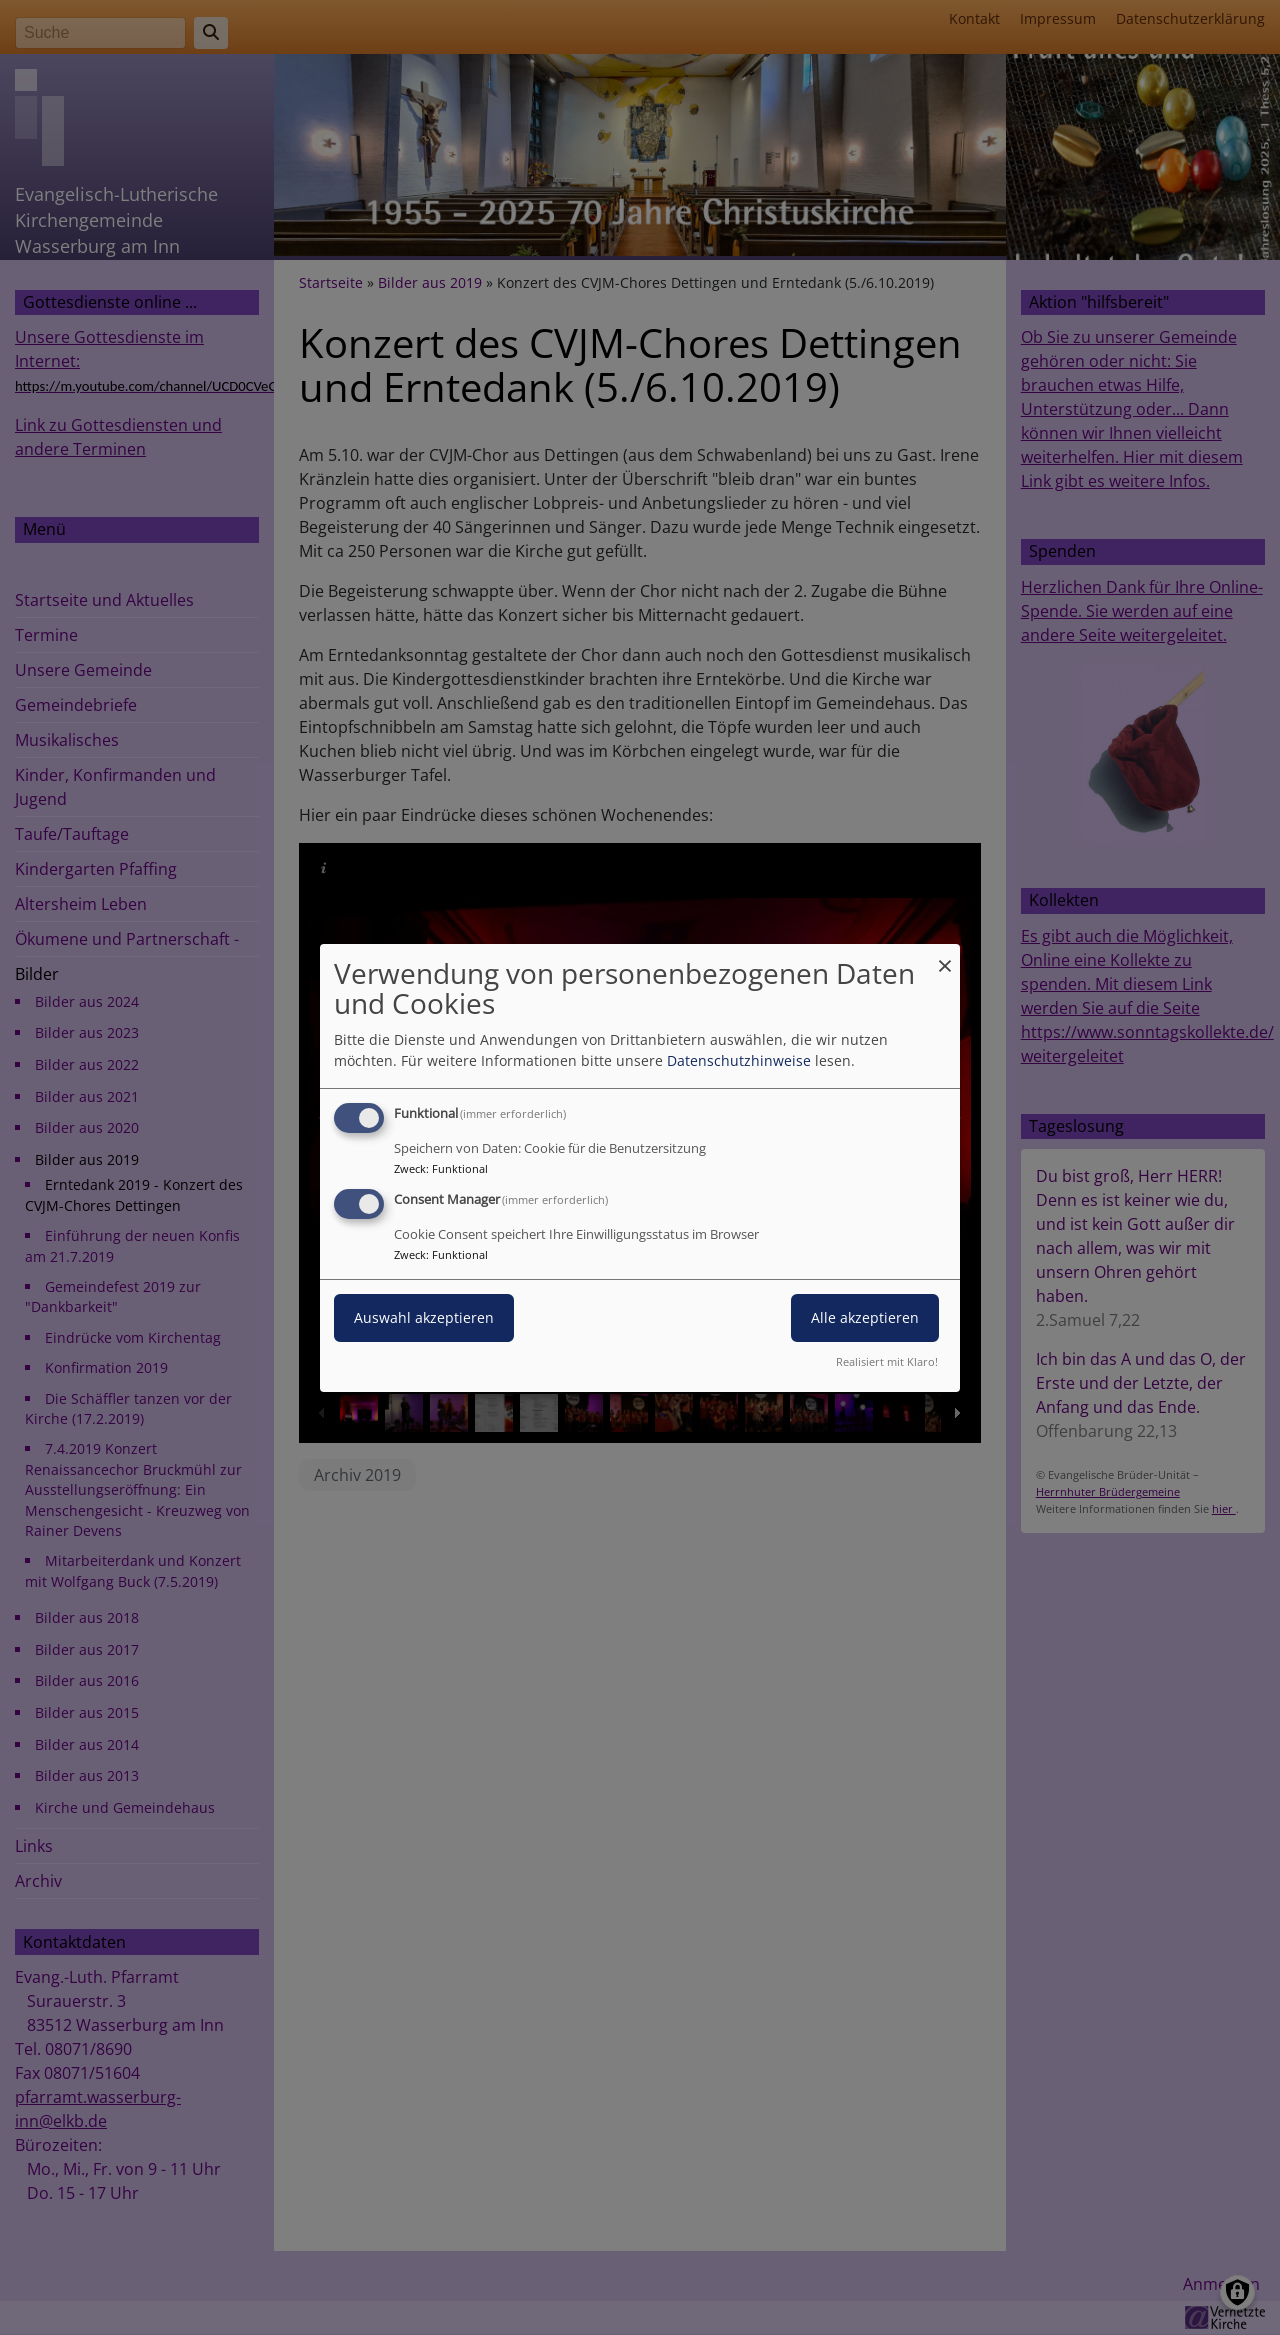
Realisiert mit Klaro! (887, 1361)
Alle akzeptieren (865, 1317)
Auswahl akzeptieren (424, 1317)
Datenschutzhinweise (739, 1060)
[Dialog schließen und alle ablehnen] (945, 955)
